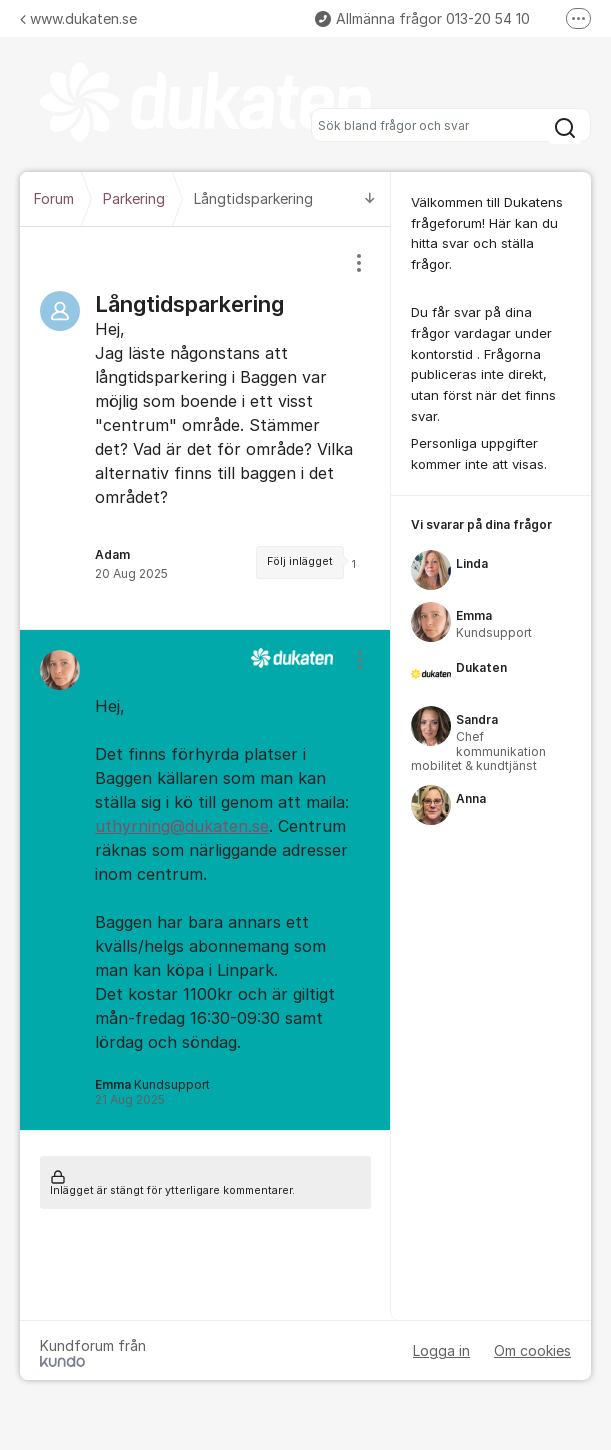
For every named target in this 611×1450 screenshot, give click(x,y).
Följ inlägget (300, 561)
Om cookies (532, 1350)
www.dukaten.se (78, 18)
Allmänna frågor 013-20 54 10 (422, 18)
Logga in (441, 1350)
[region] (205, 428)
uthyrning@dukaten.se (182, 826)
